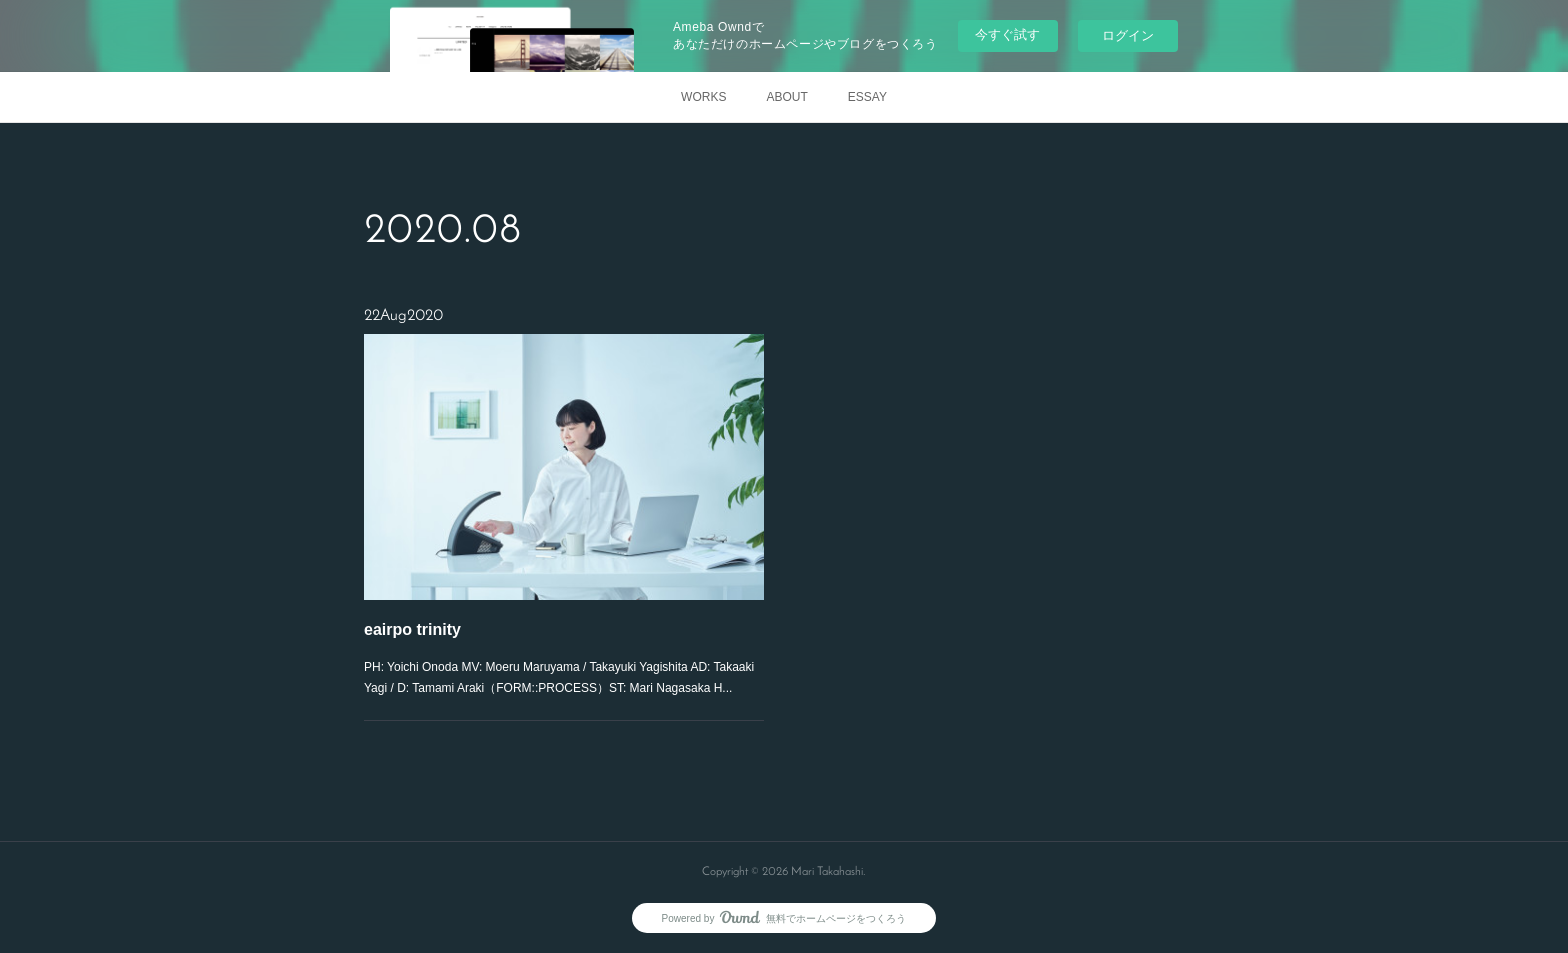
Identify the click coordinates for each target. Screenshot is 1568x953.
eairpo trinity (413, 628)
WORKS (703, 97)
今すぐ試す (1007, 34)
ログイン (1128, 35)
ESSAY (867, 97)
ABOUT (786, 97)
